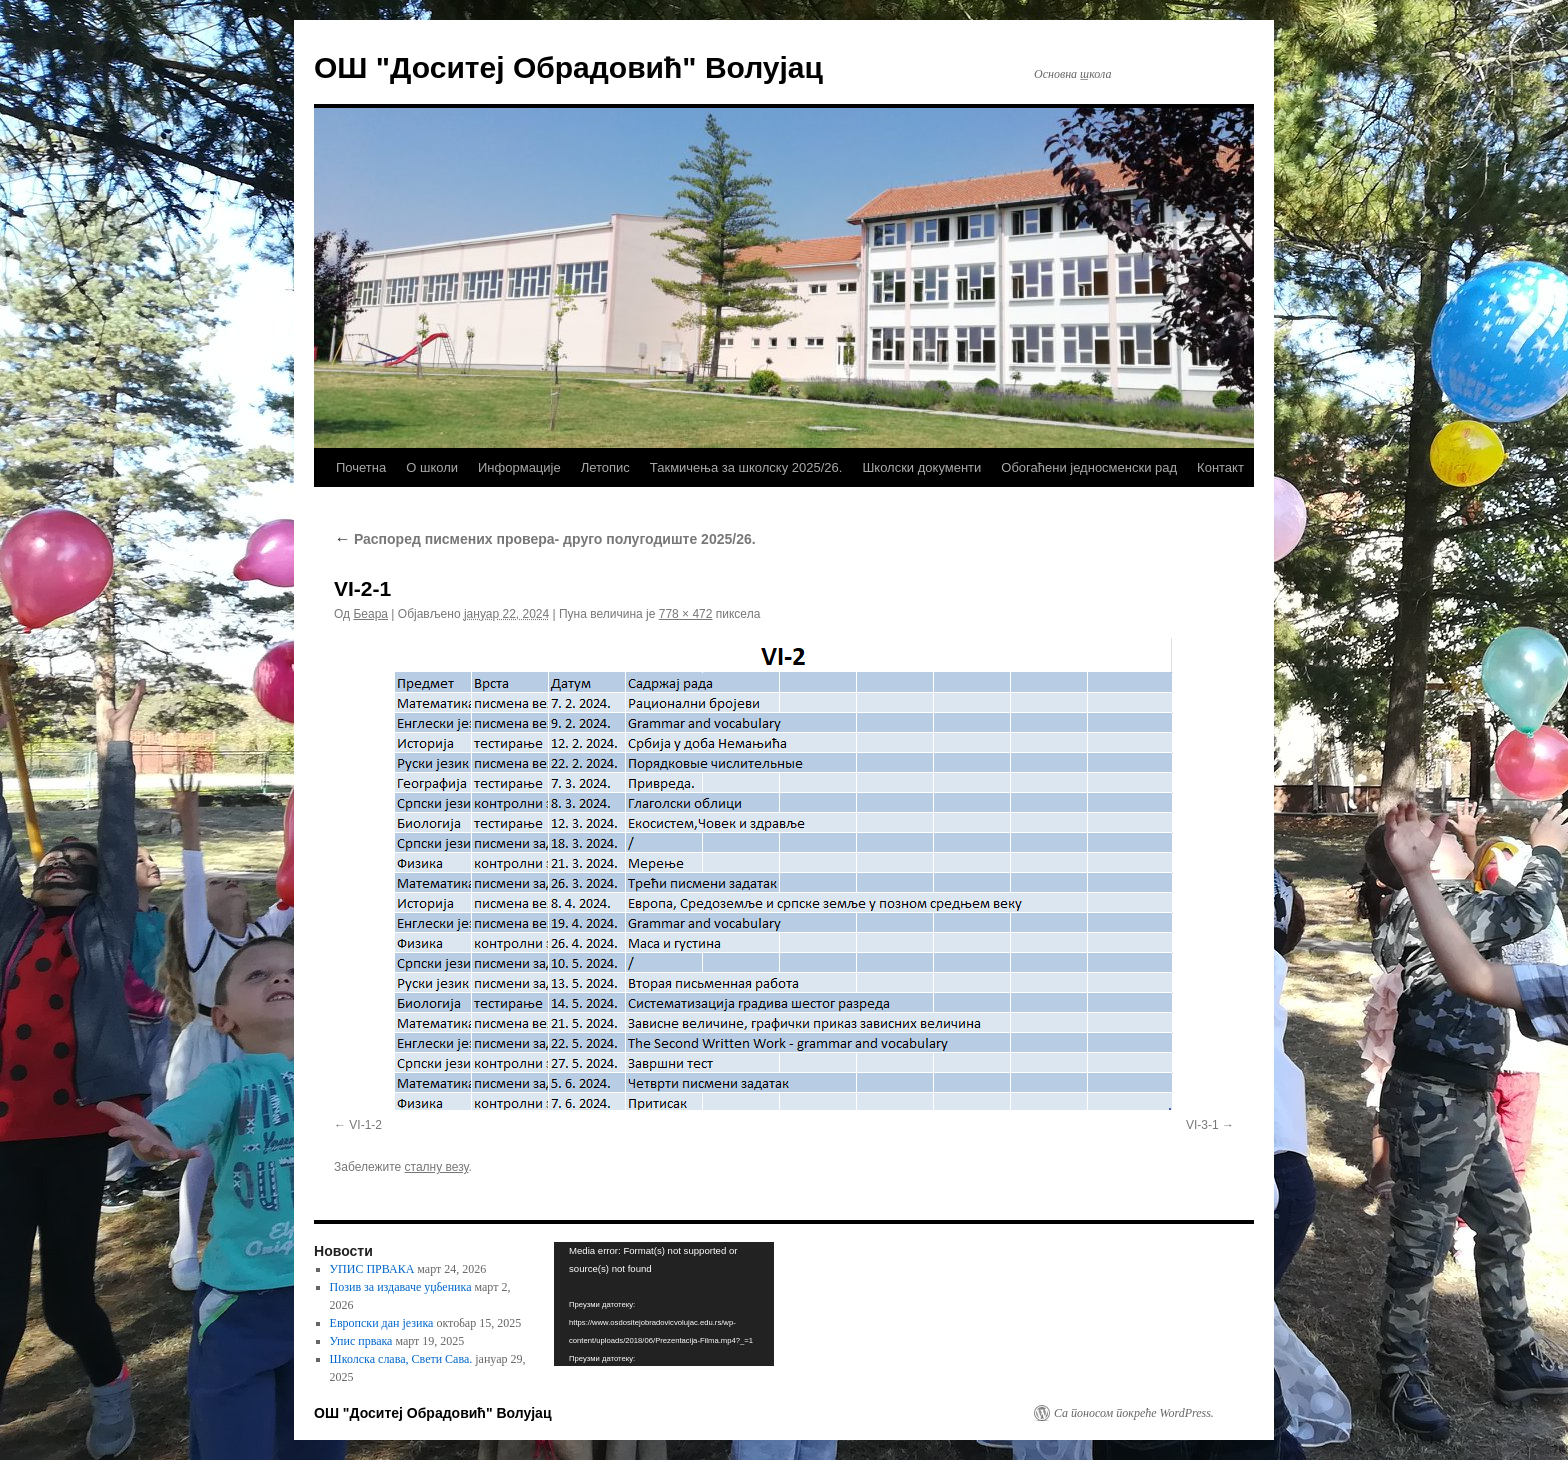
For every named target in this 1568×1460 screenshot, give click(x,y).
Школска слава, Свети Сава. (401, 1359)
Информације (519, 467)
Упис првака (361, 1341)
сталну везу (437, 1167)
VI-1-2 (365, 1125)
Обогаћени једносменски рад (1089, 467)
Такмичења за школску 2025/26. (746, 467)
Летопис (605, 467)
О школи (432, 467)
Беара (370, 614)
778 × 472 (686, 614)
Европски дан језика (382, 1323)
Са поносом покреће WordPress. (1134, 1413)
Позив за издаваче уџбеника (401, 1287)
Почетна (361, 467)
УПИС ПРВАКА (372, 1269)
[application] (664, 1304)
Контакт (1220, 467)
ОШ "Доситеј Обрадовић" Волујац (568, 67)
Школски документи (921, 467)
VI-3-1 (1202, 1125)
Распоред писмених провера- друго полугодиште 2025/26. (545, 539)
